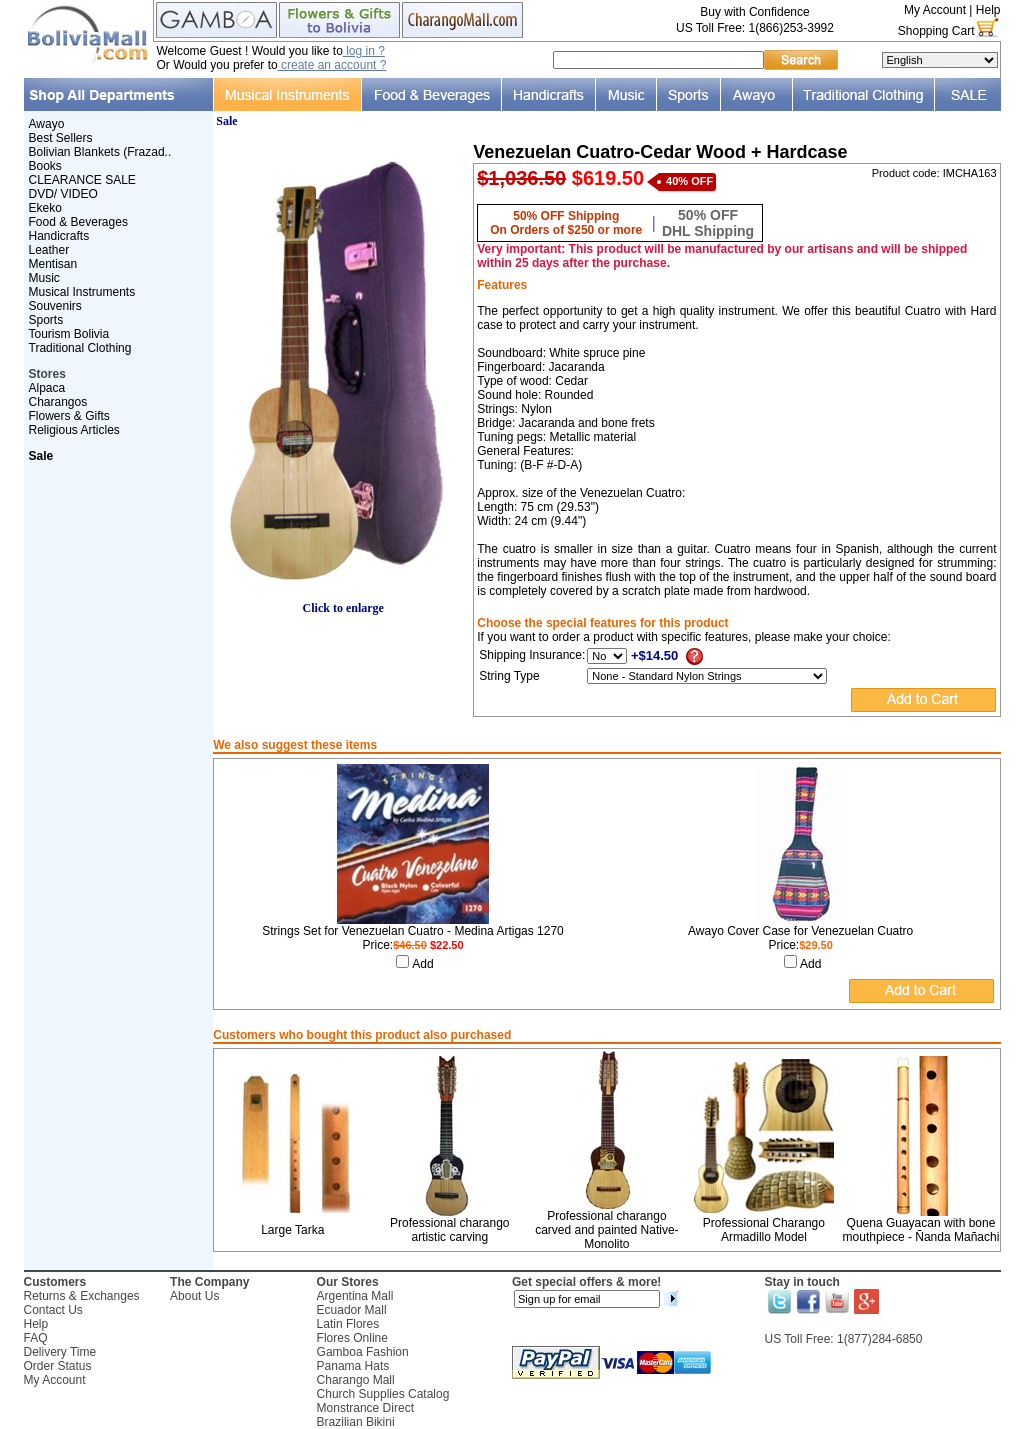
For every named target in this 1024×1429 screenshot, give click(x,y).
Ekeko (45, 208)
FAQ (36, 1338)
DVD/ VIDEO (63, 194)
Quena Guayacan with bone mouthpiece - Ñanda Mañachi (921, 1230)
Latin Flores (348, 1324)
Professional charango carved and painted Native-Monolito (606, 1230)
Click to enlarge (343, 602)
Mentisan (53, 264)
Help (988, 10)
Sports (46, 320)
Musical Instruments (82, 292)
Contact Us (53, 1310)
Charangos (58, 402)
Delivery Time (60, 1352)
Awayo (47, 124)
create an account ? (332, 65)
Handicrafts (59, 236)
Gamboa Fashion (363, 1352)
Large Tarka (292, 1230)
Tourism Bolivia (69, 334)
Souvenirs (55, 306)
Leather (49, 250)
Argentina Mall (355, 1296)
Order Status (58, 1366)
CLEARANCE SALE (82, 180)
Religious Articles (74, 430)
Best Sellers (61, 138)
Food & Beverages (78, 222)
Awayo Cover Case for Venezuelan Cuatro (800, 931)
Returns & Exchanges (82, 1296)
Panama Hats (353, 1366)
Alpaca (47, 388)
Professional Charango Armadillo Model (764, 1230)
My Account (935, 10)
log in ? (364, 51)
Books (45, 166)
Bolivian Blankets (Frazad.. (100, 152)
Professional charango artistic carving (449, 1230)
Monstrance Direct (365, 1408)
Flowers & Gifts (69, 416)
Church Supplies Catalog (383, 1394)
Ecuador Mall (352, 1310)
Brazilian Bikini (356, 1422)
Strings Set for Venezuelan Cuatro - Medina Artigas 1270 (413, 931)
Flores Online (352, 1338)
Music (44, 278)
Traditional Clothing (80, 348)
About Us (194, 1296)
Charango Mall (356, 1380)
